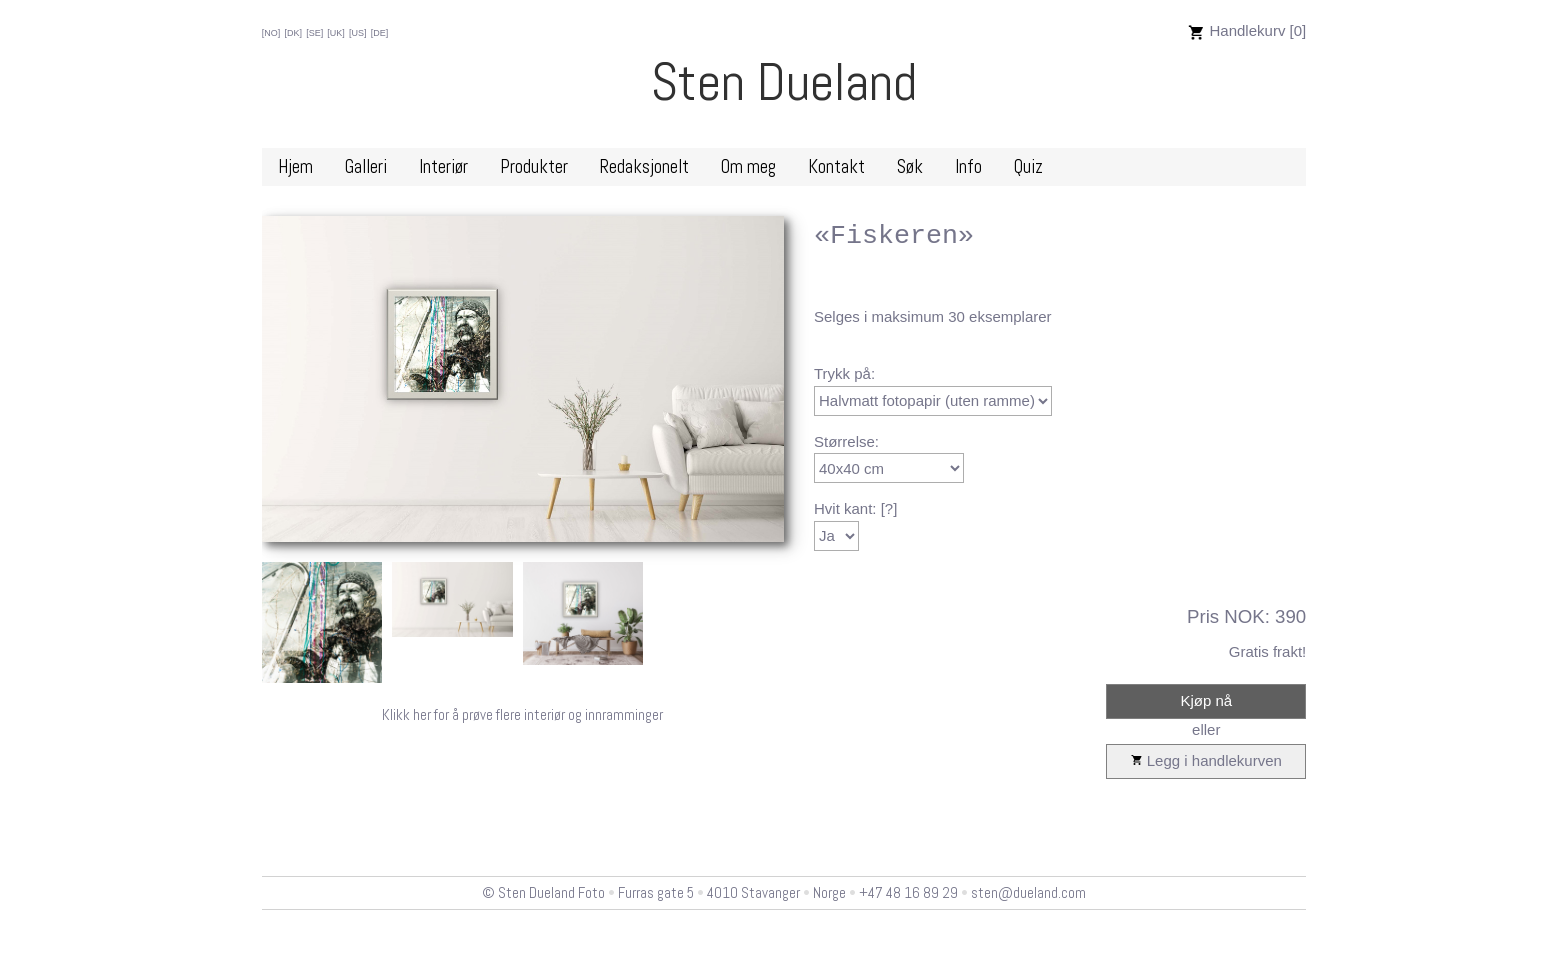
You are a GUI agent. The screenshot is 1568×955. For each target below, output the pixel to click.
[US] (358, 33)
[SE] (314, 33)
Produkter (534, 167)
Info (968, 167)
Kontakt (836, 167)
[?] (889, 508)
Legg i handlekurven (1206, 761)
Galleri (366, 167)
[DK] (293, 33)
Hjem (295, 167)
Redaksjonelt (644, 167)
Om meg (748, 167)
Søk (910, 167)
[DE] (380, 33)
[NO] (271, 33)
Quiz (1028, 167)
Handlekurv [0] (1247, 30)
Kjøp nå (1206, 700)
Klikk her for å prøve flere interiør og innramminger (522, 714)
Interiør (443, 167)
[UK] (336, 33)
